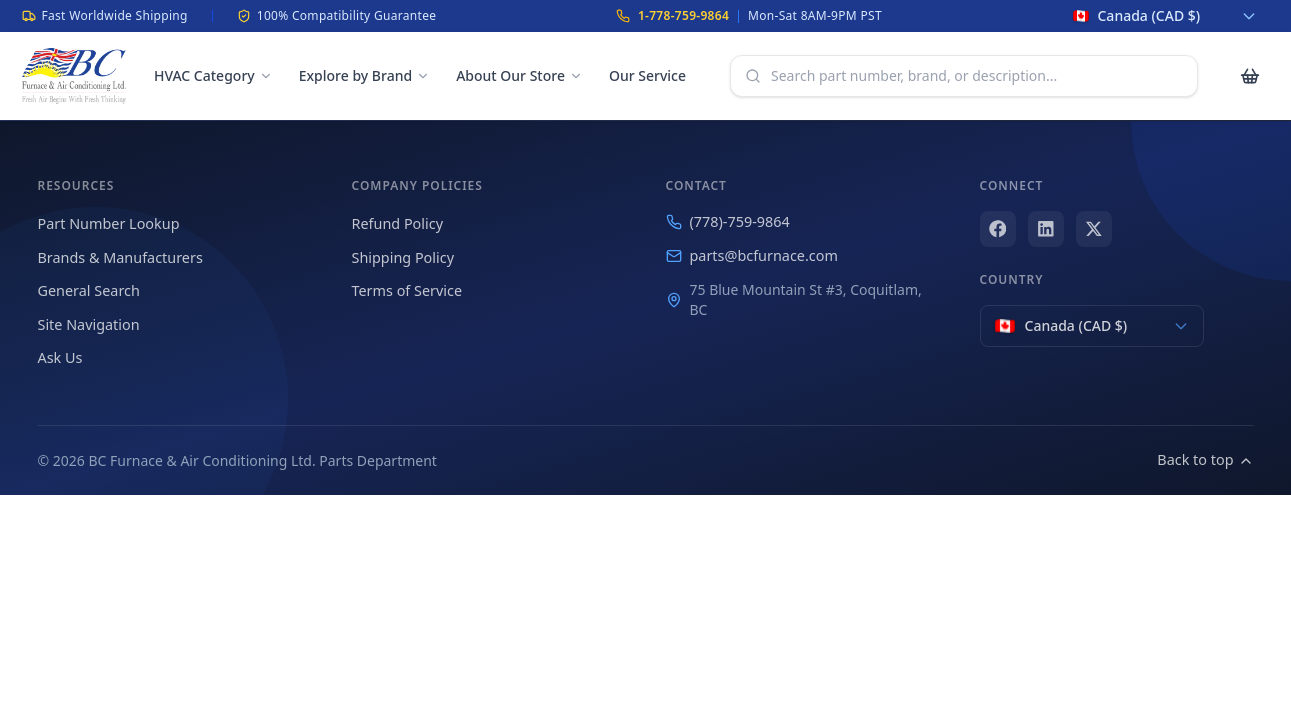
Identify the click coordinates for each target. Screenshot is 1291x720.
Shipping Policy (403, 257)
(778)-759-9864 (728, 221)
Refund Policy (397, 223)
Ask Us (60, 357)
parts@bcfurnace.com (752, 255)
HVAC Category (213, 75)
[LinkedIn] (1046, 229)
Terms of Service (407, 290)
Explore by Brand (364, 75)
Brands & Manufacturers (120, 257)
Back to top (1205, 459)
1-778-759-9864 (683, 15)
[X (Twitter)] (1094, 229)
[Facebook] (998, 229)
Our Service (647, 75)
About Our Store (519, 75)
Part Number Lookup (109, 223)
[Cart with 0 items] (1250, 76)
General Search (89, 290)
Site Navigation (89, 324)
